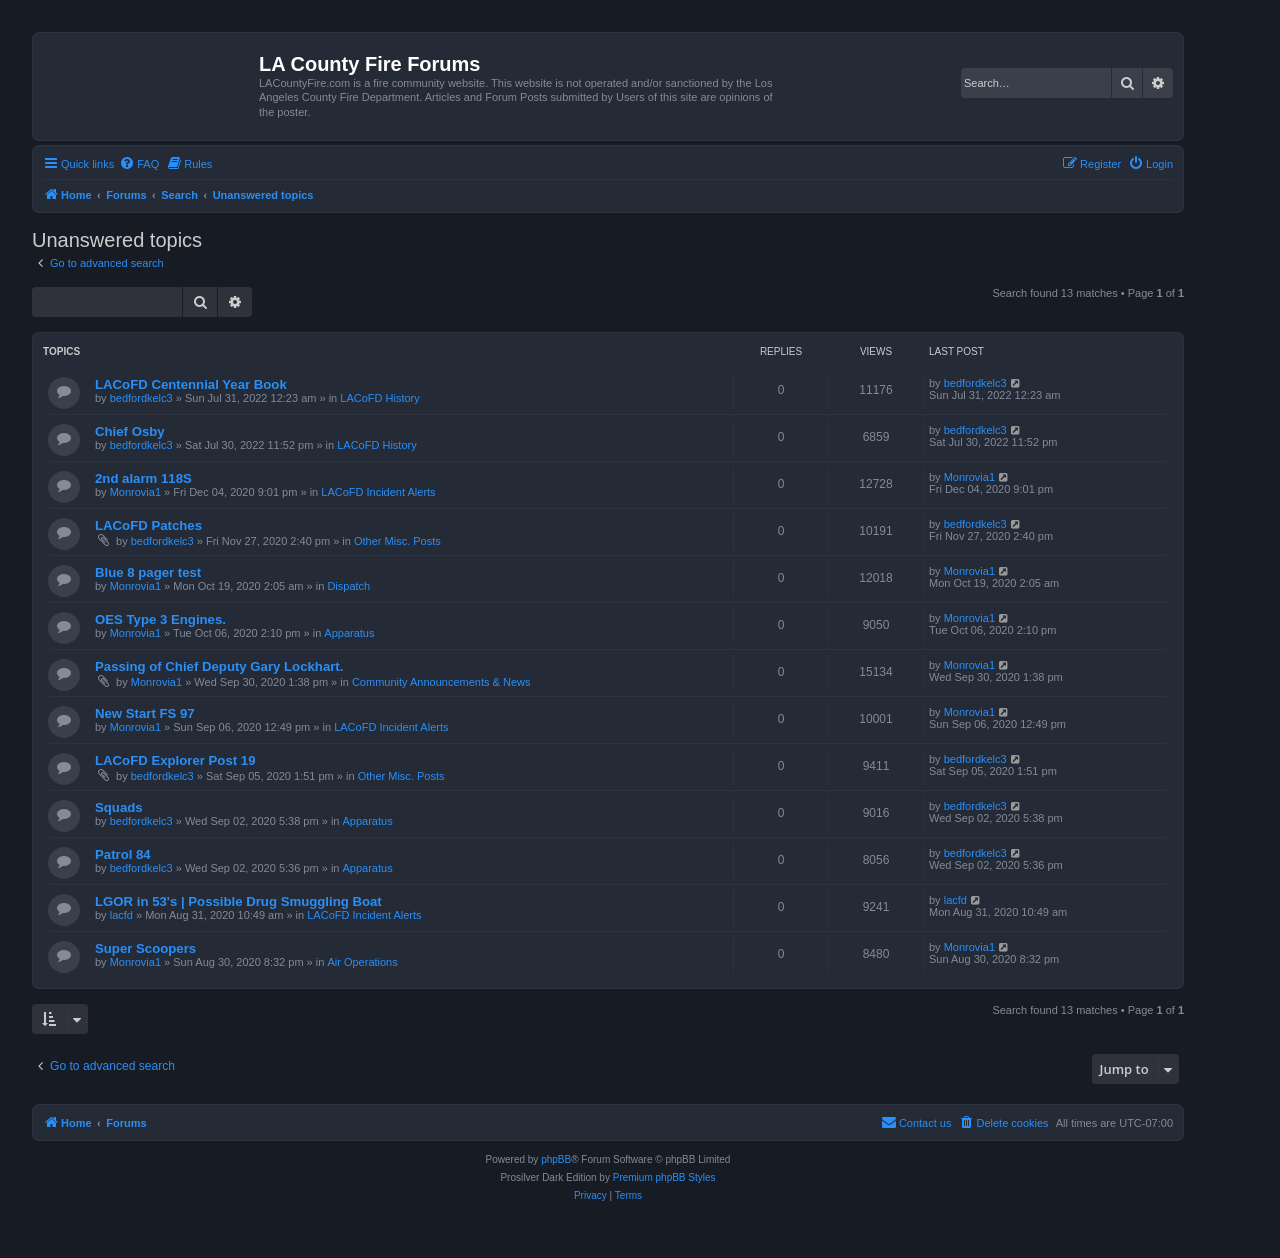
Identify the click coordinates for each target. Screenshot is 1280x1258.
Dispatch (348, 586)
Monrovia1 (135, 492)
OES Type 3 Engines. (160, 619)
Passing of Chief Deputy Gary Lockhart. (219, 666)
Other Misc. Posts (397, 541)
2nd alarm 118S (143, 478)
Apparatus (349, 633)
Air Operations (362, 962)
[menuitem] (139, 164)
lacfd (121, 915)
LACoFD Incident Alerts (378, 492)
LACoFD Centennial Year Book (191, 384)
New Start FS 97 (145, 713)
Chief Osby (130, 431)
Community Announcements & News (441, 682)
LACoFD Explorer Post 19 (175, 760)
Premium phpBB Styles (664, 1177)
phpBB (556, 1159)
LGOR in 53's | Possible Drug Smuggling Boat (238, 901)
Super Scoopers (145, 948)
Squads (119, 807)
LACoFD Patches (148, 525)
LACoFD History (379, 398)
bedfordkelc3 (141, 398)
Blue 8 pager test (148, 572)
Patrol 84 (123, 854)
